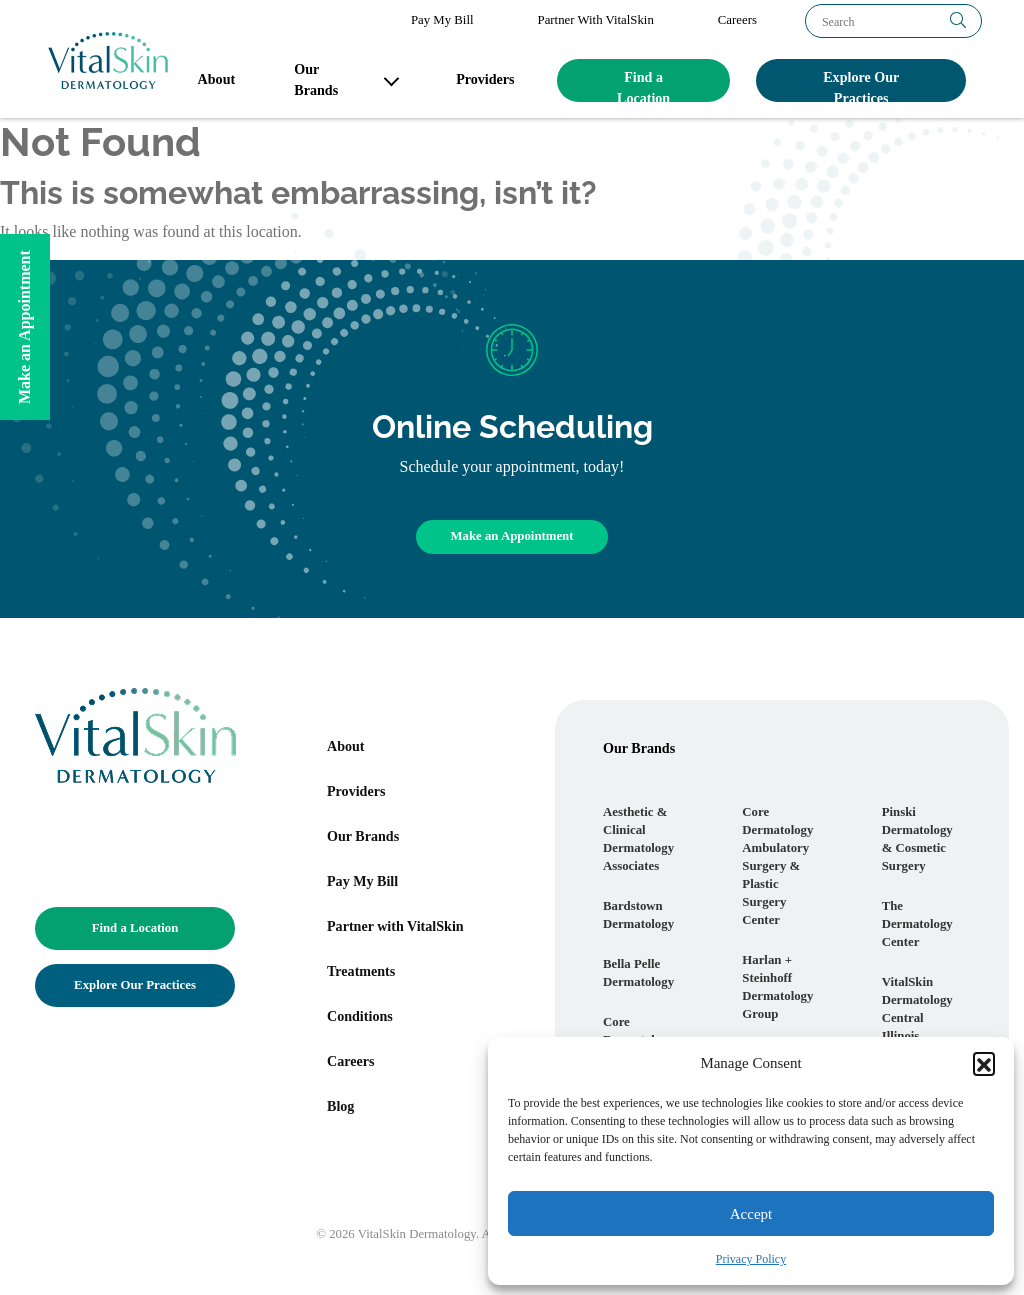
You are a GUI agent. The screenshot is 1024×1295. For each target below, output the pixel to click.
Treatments (361, 971)
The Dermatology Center (917, 924)
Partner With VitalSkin (596, 20)
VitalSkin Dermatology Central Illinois (917, 1009)
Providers (485, 79)
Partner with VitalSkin (395, 926)
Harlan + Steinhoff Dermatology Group (777, 987)
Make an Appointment (511, 536)
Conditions (360, 1016)
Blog (340, 1106)
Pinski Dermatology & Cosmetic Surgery (917, 839)
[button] (984, 1063)
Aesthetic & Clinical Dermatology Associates (638, 839)
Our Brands (316, 79)
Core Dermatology (638, 1031)
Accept (751, 1214)
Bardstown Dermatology (638, 915)
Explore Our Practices (861, 85)
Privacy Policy (751, 1259)
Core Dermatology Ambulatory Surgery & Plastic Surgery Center (777, 865)
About (217, 79)
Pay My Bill (442, 20)
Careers (737, 20)
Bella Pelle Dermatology (638, 973)
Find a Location (643, 85)
